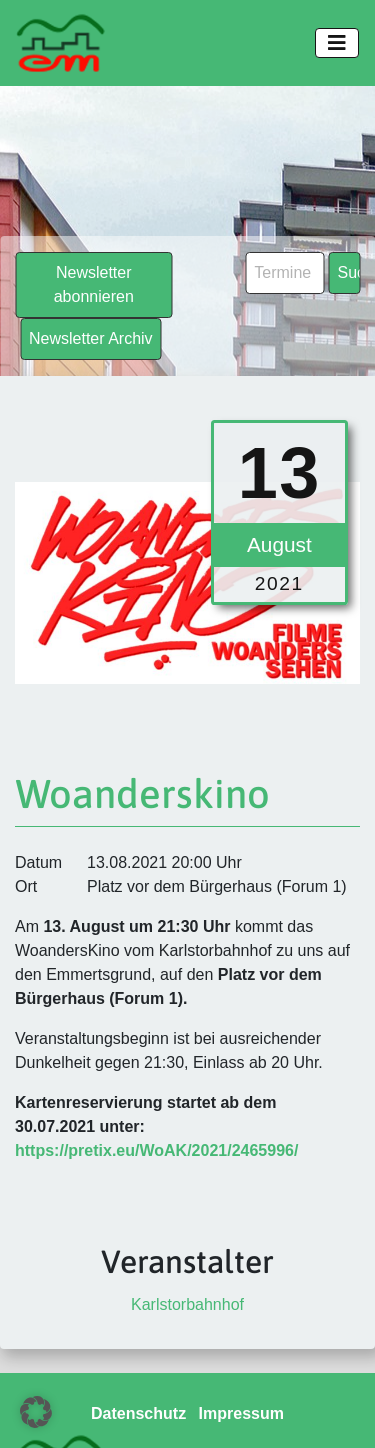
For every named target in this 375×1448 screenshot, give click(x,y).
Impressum (241, 1413)
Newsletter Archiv (91, 338)
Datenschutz (138, 1413)
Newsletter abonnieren (94, 284)
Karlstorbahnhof (187, 1304)
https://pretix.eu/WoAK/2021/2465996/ (156, 1150)
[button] (36, 1412)
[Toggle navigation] (337, 43)
